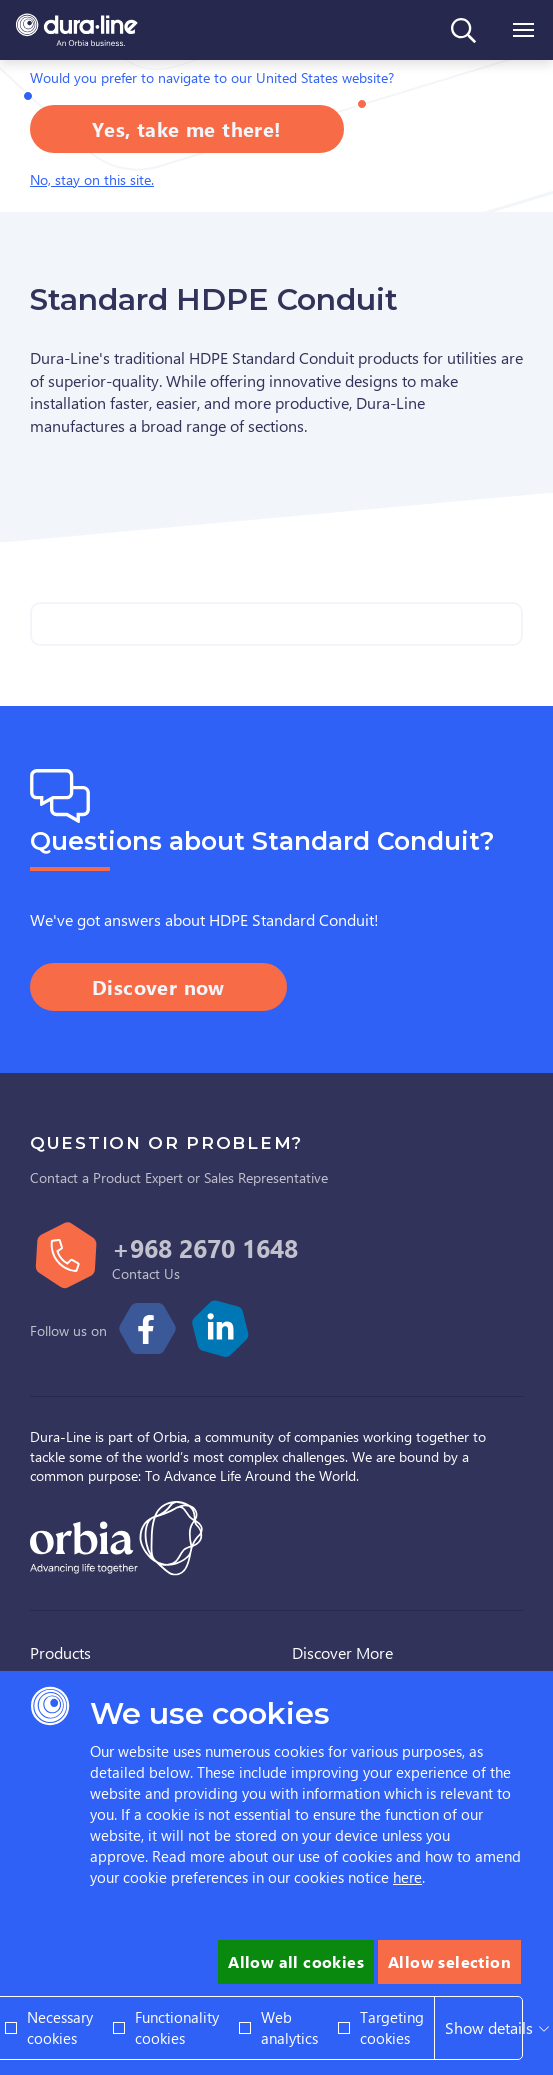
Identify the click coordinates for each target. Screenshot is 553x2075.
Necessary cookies (60, 2027)
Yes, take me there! (187, 128)
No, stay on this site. (92, 179)
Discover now (158, 986)
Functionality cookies (177, 2027)
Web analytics (289, 2027)
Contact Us (146, 1273)
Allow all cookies (296, 1961)
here (407, 1877)
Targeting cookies (392, 2027)
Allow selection (449, 1961)
